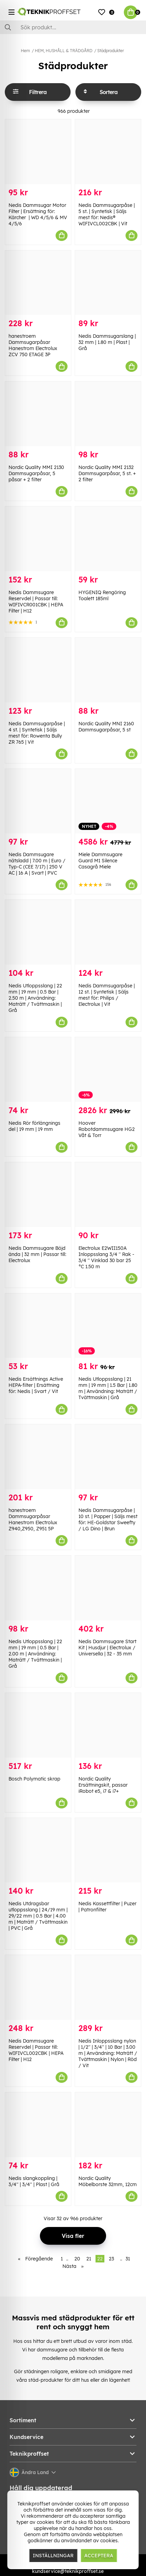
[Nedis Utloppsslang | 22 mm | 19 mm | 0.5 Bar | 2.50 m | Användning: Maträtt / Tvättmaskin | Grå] (38, 932)
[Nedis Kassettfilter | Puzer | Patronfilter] (108, 1850)
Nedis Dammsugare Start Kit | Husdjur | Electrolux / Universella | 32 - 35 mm (107, 1647)
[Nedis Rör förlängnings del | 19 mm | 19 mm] (38, 1069)
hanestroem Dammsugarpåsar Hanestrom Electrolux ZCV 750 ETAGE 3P (33, 345)
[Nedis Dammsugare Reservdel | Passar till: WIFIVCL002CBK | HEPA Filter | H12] (38, 1987)
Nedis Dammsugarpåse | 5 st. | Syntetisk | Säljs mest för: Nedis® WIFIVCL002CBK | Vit (106, 214)
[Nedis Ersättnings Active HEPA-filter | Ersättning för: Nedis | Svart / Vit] (38, 1325)
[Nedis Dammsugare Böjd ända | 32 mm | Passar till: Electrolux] (38, 1194)
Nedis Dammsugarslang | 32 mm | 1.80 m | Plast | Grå (107, 342)
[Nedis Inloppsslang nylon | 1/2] (108, 1987)
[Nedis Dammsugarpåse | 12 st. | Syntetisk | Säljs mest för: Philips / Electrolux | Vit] (108, 932)
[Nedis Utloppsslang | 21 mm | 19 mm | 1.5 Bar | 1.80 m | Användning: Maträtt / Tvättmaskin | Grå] (108, 1325)
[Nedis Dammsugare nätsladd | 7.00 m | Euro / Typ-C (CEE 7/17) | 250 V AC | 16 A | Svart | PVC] (38, 801)
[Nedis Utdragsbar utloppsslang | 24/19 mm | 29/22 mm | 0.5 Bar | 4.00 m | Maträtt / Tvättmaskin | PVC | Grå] (38, 1850)
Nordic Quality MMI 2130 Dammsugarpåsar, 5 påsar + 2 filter (36, 473)
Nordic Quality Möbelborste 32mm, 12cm (107, 2181)
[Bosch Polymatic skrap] (38, 1725)
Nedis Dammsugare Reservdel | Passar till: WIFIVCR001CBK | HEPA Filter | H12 (36, 601)
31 (128, 2259)
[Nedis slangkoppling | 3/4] (38, 2124)
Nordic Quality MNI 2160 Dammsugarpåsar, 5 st (106, 727)
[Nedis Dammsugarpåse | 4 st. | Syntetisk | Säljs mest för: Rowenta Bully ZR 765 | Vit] (38, 670)
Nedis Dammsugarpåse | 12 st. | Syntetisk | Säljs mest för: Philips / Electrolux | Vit (106, 995)
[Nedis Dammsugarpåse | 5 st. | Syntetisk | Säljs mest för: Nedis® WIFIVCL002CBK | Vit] (108, 151)
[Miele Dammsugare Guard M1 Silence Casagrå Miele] (108, 801)
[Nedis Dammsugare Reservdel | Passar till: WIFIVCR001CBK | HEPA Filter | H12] (38, 538)
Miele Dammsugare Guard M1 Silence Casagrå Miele (100, 860)
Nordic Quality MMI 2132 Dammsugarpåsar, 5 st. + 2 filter (107, 473)
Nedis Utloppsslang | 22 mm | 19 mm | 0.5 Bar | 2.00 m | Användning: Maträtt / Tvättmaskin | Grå (35, 1653)
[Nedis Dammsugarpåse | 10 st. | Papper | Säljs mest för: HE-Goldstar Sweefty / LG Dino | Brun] (108, 1456)
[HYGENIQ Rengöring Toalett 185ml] (108, 538)
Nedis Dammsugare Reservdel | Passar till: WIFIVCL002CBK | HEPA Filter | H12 (36, 2050)
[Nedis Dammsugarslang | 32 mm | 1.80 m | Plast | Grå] (108, 283)
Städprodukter (110, 50)
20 (77, 2259)
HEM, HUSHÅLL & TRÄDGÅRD (63, 50)
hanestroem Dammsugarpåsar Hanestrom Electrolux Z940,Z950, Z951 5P (33, 1519)
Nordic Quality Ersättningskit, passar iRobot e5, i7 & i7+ (103, 1785)
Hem (25, 50)
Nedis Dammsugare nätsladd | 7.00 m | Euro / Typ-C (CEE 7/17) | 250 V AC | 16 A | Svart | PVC (37, 863)
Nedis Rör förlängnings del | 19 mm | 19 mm (34, 1126)
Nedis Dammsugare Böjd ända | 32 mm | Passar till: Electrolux (37, 1254)
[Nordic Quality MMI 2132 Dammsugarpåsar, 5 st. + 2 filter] (108, 413)
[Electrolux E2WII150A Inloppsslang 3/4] (108, 1194)
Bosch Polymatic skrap (34, 1779)
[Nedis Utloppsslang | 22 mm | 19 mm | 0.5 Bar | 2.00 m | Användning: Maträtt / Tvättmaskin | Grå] (38, 1588)
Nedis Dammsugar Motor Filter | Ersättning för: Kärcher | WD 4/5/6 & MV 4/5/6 (38, 214)
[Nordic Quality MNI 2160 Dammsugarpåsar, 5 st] (108, 670)
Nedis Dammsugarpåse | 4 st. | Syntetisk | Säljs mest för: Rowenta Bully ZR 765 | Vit (37, 733)
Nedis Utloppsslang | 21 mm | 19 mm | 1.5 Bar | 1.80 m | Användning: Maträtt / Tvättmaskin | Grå (107, 1388)
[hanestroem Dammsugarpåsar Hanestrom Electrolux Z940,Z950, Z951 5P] (38, 1456)
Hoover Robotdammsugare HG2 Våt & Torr (106, 1129)
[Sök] (73, 27)
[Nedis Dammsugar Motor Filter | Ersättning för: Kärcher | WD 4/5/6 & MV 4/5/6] (38, 151)
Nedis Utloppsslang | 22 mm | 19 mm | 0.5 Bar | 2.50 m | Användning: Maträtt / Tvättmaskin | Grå (35, 998)
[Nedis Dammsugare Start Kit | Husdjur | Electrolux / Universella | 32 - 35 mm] (108, 1588)
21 (88, 2259)
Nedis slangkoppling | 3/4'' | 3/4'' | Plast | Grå (34, 2181)
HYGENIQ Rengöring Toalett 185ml (102, 595)
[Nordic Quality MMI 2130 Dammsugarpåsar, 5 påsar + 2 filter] (38, 413)
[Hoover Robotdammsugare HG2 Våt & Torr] (108, 1069)
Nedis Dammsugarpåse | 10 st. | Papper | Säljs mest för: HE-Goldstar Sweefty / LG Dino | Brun (107, 1519)
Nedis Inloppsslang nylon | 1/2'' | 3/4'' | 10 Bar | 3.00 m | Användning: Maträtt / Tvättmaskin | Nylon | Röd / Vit (107, 2053)
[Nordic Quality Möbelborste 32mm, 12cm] (108, 2124)
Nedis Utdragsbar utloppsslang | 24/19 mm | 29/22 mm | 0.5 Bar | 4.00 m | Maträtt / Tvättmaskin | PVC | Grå (38, 1915)
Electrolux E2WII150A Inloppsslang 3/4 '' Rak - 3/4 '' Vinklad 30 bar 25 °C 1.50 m (106, 1257)
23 (111, 2259)
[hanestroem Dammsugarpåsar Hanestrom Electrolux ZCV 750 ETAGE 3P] (38, 283)
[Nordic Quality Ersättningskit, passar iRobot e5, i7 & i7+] (108, 1725)
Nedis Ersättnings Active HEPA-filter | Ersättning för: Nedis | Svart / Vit (36, 1385)
